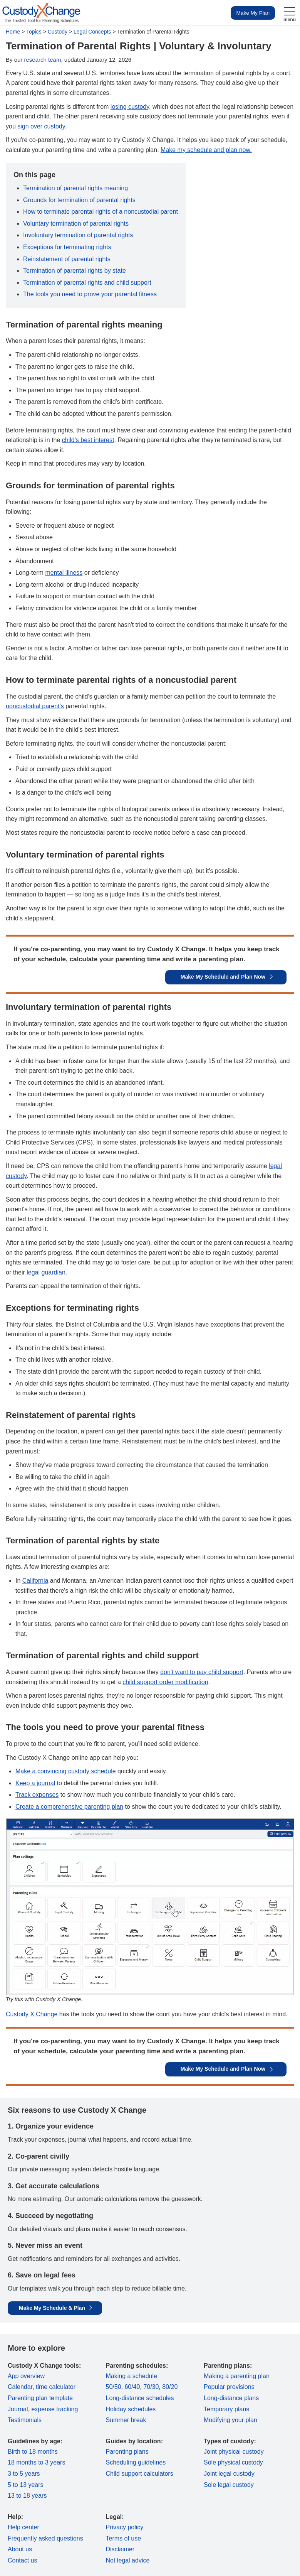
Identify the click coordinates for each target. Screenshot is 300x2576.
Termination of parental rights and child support (87, 282)
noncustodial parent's (35, 706)
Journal (18, 2409)
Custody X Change (31, 2014)
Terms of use (123, 2538)
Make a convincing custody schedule (65, 1771)
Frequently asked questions (45, 2538)
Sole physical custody (233, 2462)
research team (42, 59)
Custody (57, 32)
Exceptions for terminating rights (67, 247)
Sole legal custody (229, 2484)
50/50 (113, 2387)
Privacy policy (125, 2527)
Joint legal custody (229, 2473)
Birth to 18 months (33, 2451)
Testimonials (25, 2420)
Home (13, 32)
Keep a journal (35, 1783)
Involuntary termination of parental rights (78, 235)
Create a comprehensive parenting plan (69, 1806)
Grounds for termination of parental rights (79, 200)
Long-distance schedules (140, 2398)
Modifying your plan (230, 2420)
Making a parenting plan (237, 2376)
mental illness (63, 572)
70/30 (151, 2387)
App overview (26, 2376)
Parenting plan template (40, 2398)
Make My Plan (253, 13)
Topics (34, 32)
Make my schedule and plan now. (206, 150)
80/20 (170, 2387)
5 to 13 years (26, 2484)
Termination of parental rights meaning (75, 188)
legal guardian (46, 1272)
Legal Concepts (92, 32)
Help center (23, 2527)
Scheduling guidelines (136, 2462)
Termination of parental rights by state (74, 270)
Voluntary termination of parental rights (76, 223)
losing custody (130, 106)
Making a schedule (131, 2376)
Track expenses (37, 1794)
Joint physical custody (234, 2451)
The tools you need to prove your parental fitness (90, 294)
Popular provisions (229, 2387)
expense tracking (54, 2409)
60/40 (132, 2387)
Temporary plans (226, 2409)
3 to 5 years (24, 2473)
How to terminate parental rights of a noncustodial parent (100, 211)
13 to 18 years (27, 2495)
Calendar (20, 2387)
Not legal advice (128, 2560)
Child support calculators (139, 2473)
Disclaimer (120, 2549)
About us (20, 2549)
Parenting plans (127, 2451)
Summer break (126, 2420)
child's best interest (88, 440)
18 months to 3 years (36, 2462)
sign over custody (41, 126)
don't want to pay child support (201, 1672)
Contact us (22, 2560)
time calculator (55, 2387)
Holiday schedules (131, 2409)
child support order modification (165, 1682)
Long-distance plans (231, 2398)
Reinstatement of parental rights (67, 259)
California (35, 1580)
